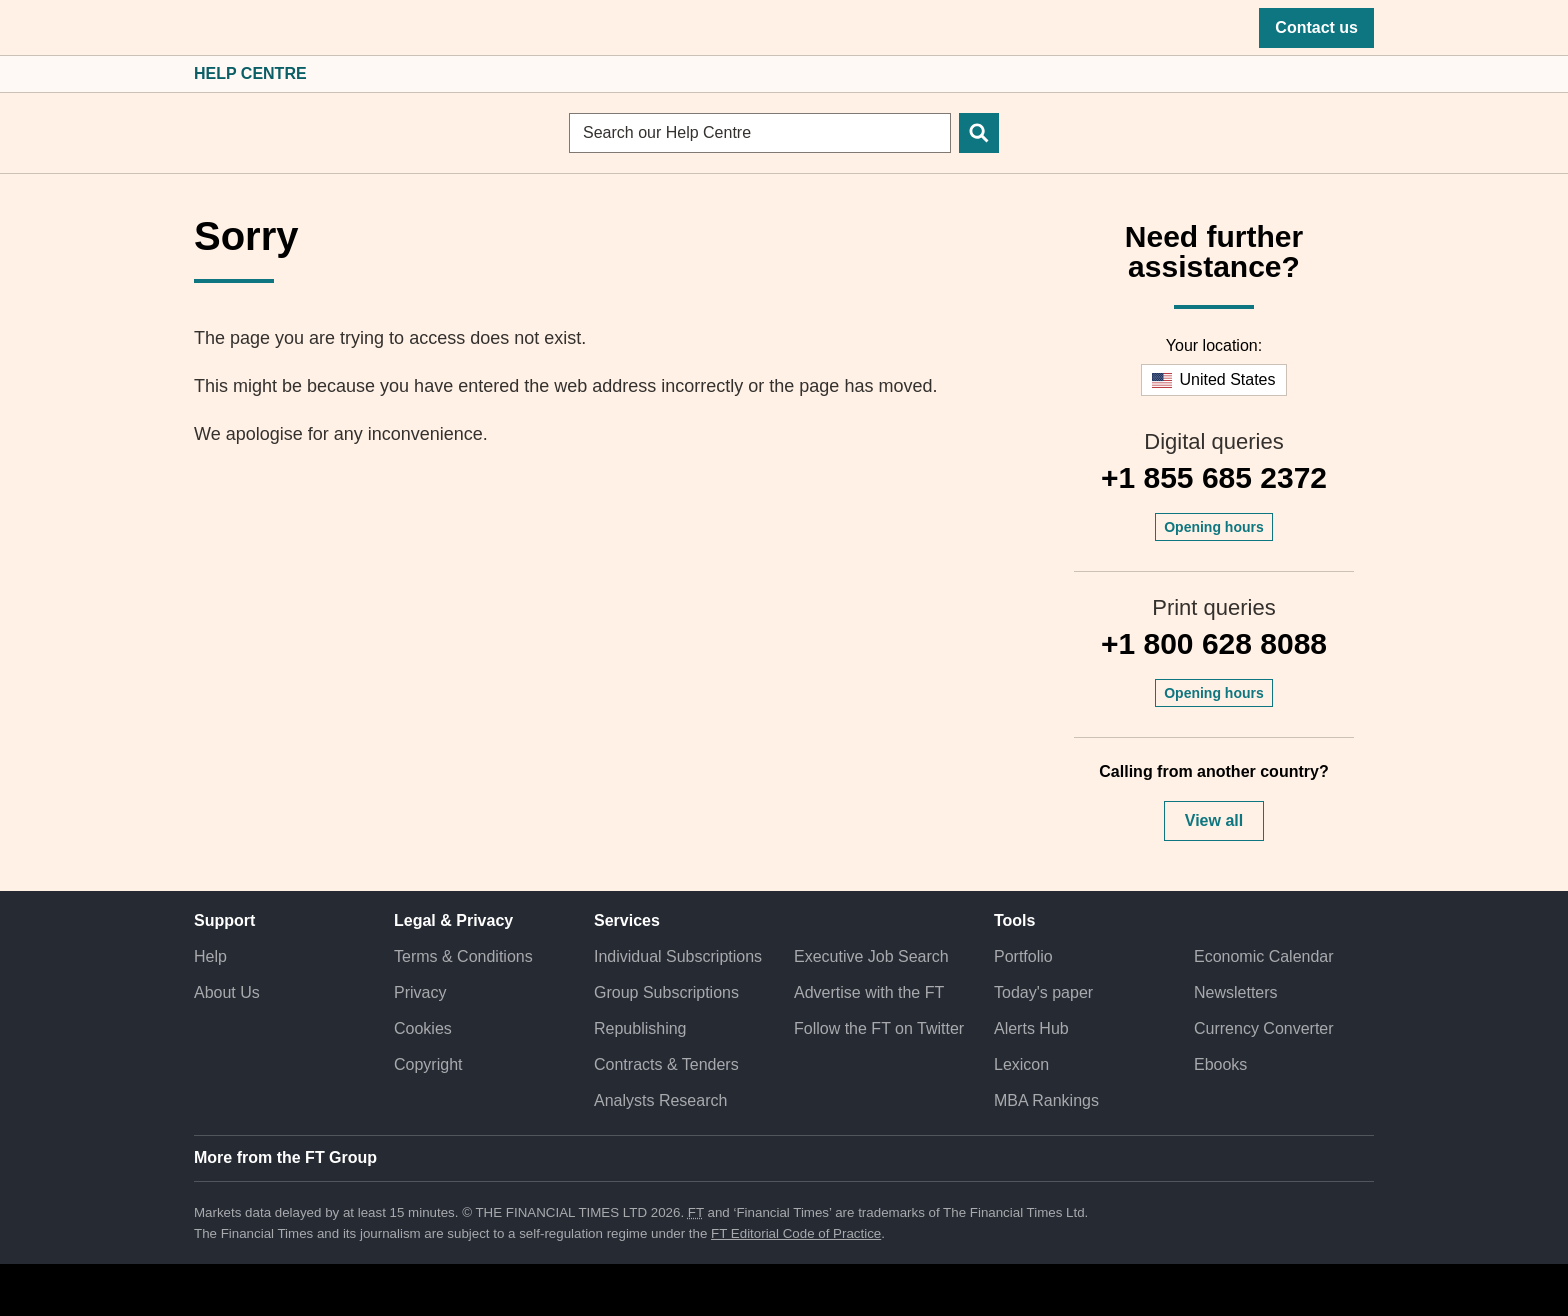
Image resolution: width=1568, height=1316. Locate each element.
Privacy (420, 992)
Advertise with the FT (869, 992)
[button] (204, 28)
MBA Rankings (1046, 1100)
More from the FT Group (285, 1157)
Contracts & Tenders (666, 1064)
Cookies (423, 1028)
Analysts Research (660, 1100)
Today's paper (1043, 992)
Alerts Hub (1031, 1028)
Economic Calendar (1264, 956)
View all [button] (1214, 820)
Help (210, 956)
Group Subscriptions (666, 992)
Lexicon (1021, 1064)
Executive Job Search (871, 956)
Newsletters (1236, 992)
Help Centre (250, 73)
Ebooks (1220, 1064)
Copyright (428, 1064)
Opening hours (1214, 527)
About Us (227, 992)
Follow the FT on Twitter (879, 1028)
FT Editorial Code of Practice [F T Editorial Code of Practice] (796, 1233)
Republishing (640, 1028)
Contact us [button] (1316, 27)
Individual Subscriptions (678, 956)
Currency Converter (1264, 1028)
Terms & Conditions (463, 956)
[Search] (979, 133)
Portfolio (1023, 956)
